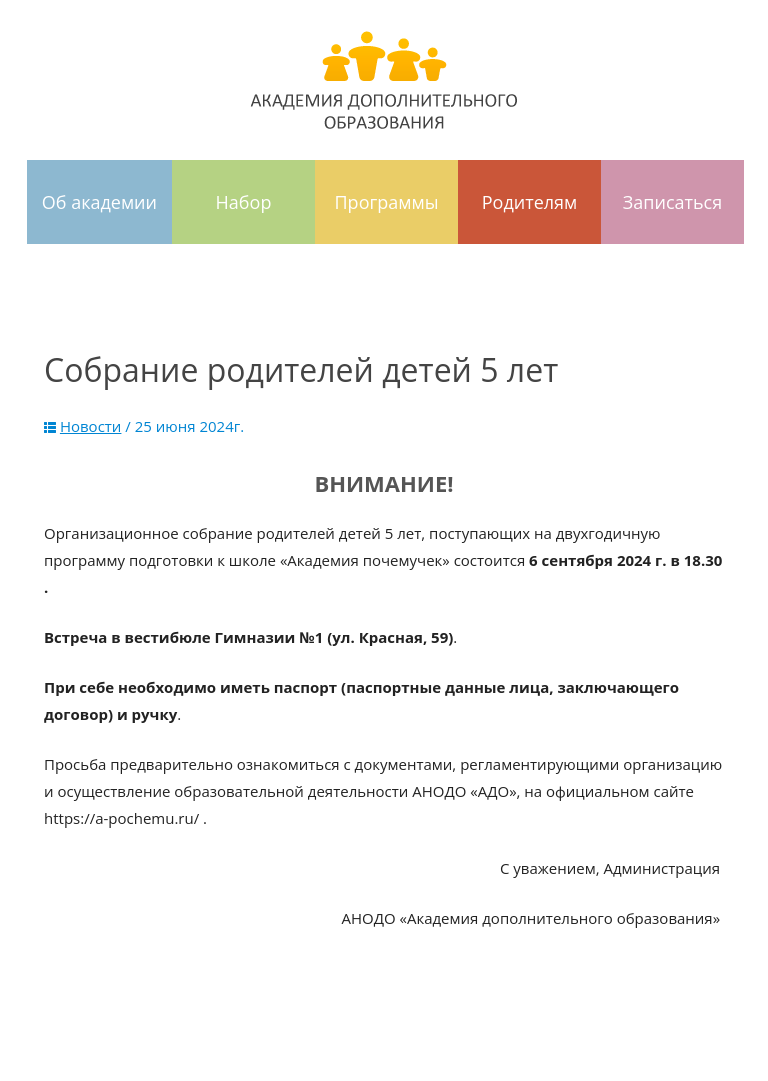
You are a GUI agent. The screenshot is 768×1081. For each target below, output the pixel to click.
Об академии (99, 202)
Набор (244, 202)
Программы (387, 202)
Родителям (530, 202)
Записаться (672, 202)
